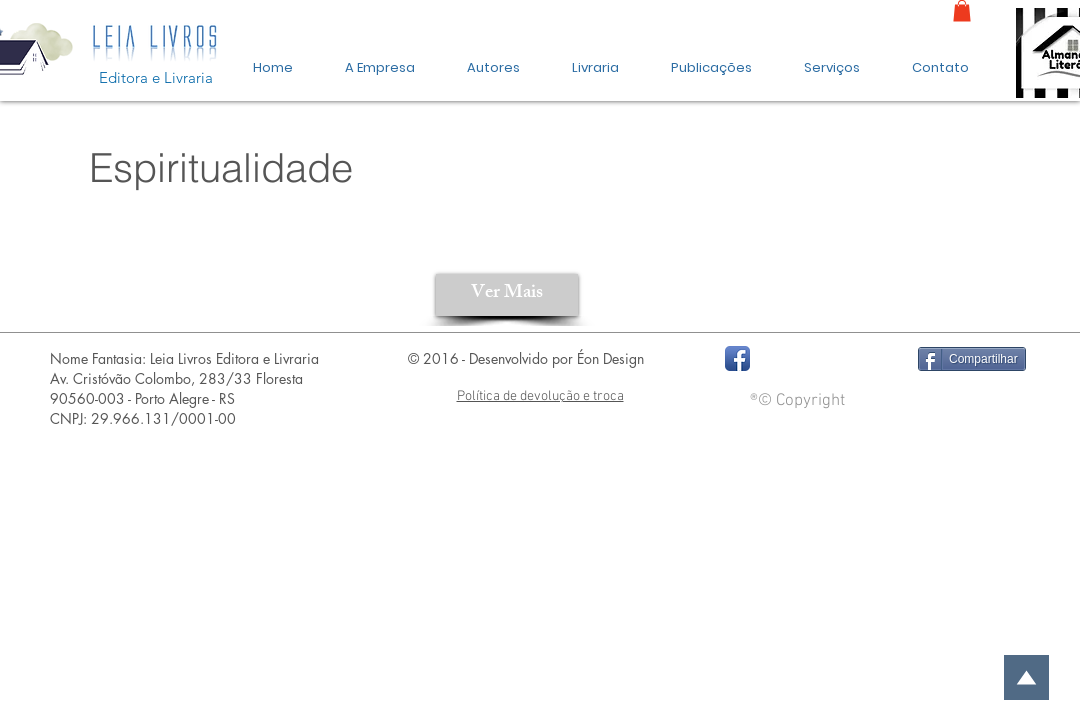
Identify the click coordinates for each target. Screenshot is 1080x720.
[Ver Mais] (507, 295)
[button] (711, 59)
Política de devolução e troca (540, 396)
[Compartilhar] (972, 359)
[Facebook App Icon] (737, 358)
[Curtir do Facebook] (827, 359)
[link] (962, 11)
